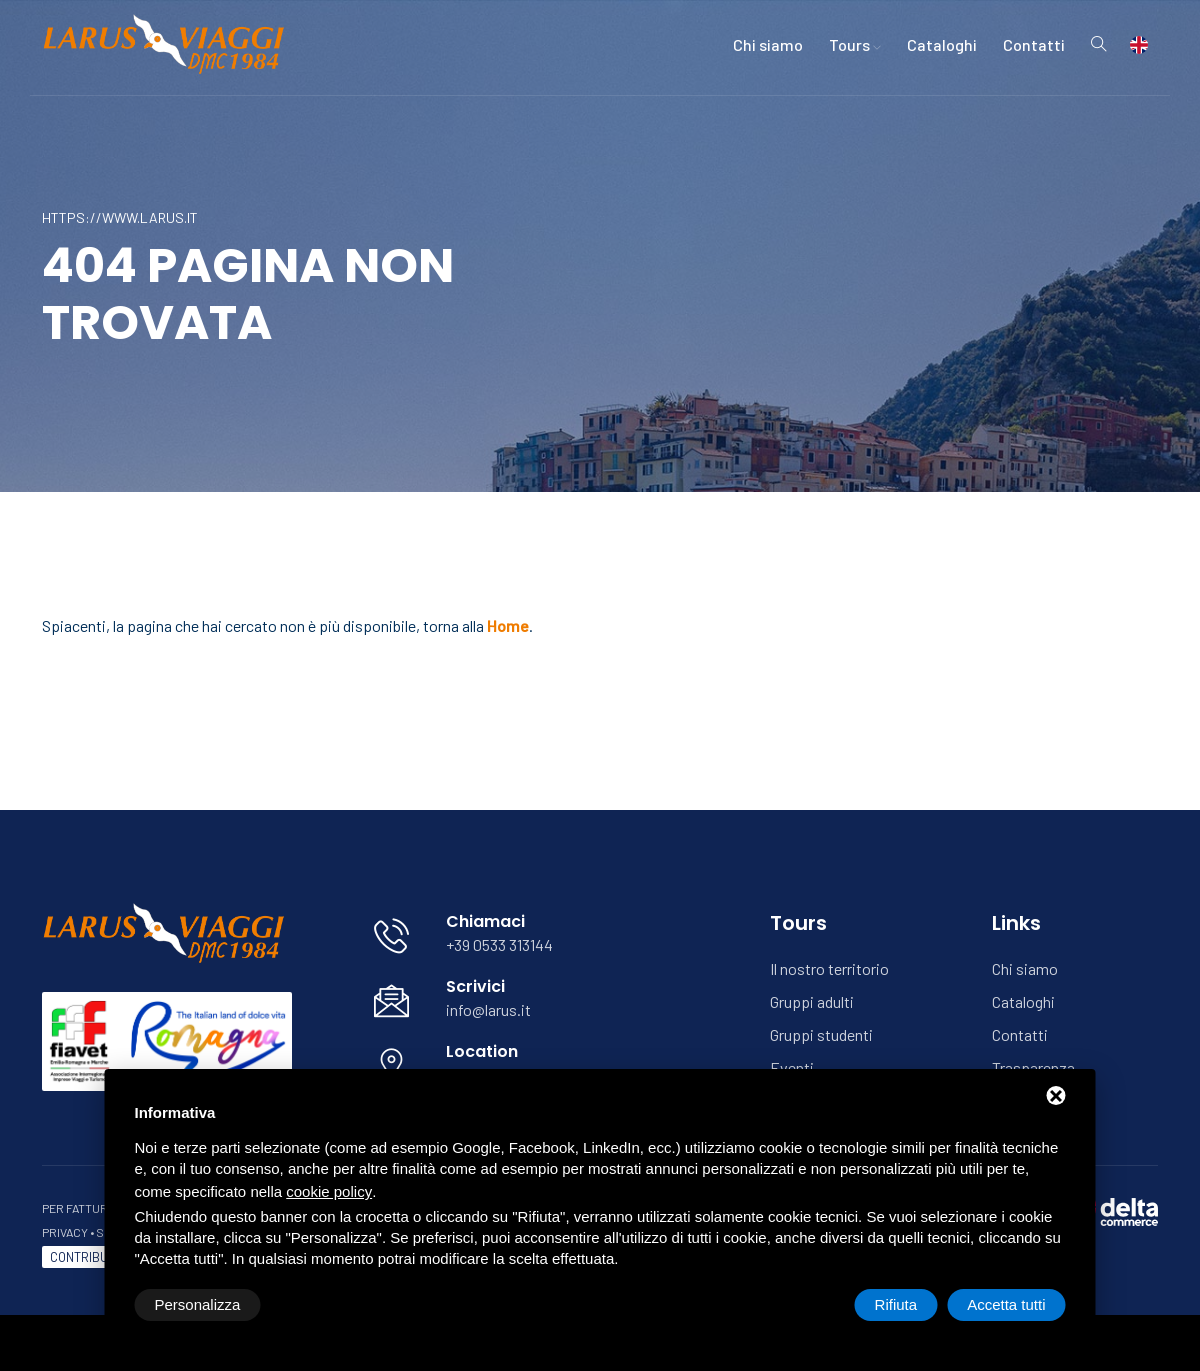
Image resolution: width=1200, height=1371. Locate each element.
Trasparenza (1033, 1067)
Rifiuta (896, 1304)
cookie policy (329, 1191)
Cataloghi (942, 44)
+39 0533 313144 (499, 944)
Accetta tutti (1006, 1304)
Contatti (1034, 44)
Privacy (65, 1232)
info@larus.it (488, 1009)
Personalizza (198, 1304)
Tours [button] (855, 44)
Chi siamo (768, 44)
